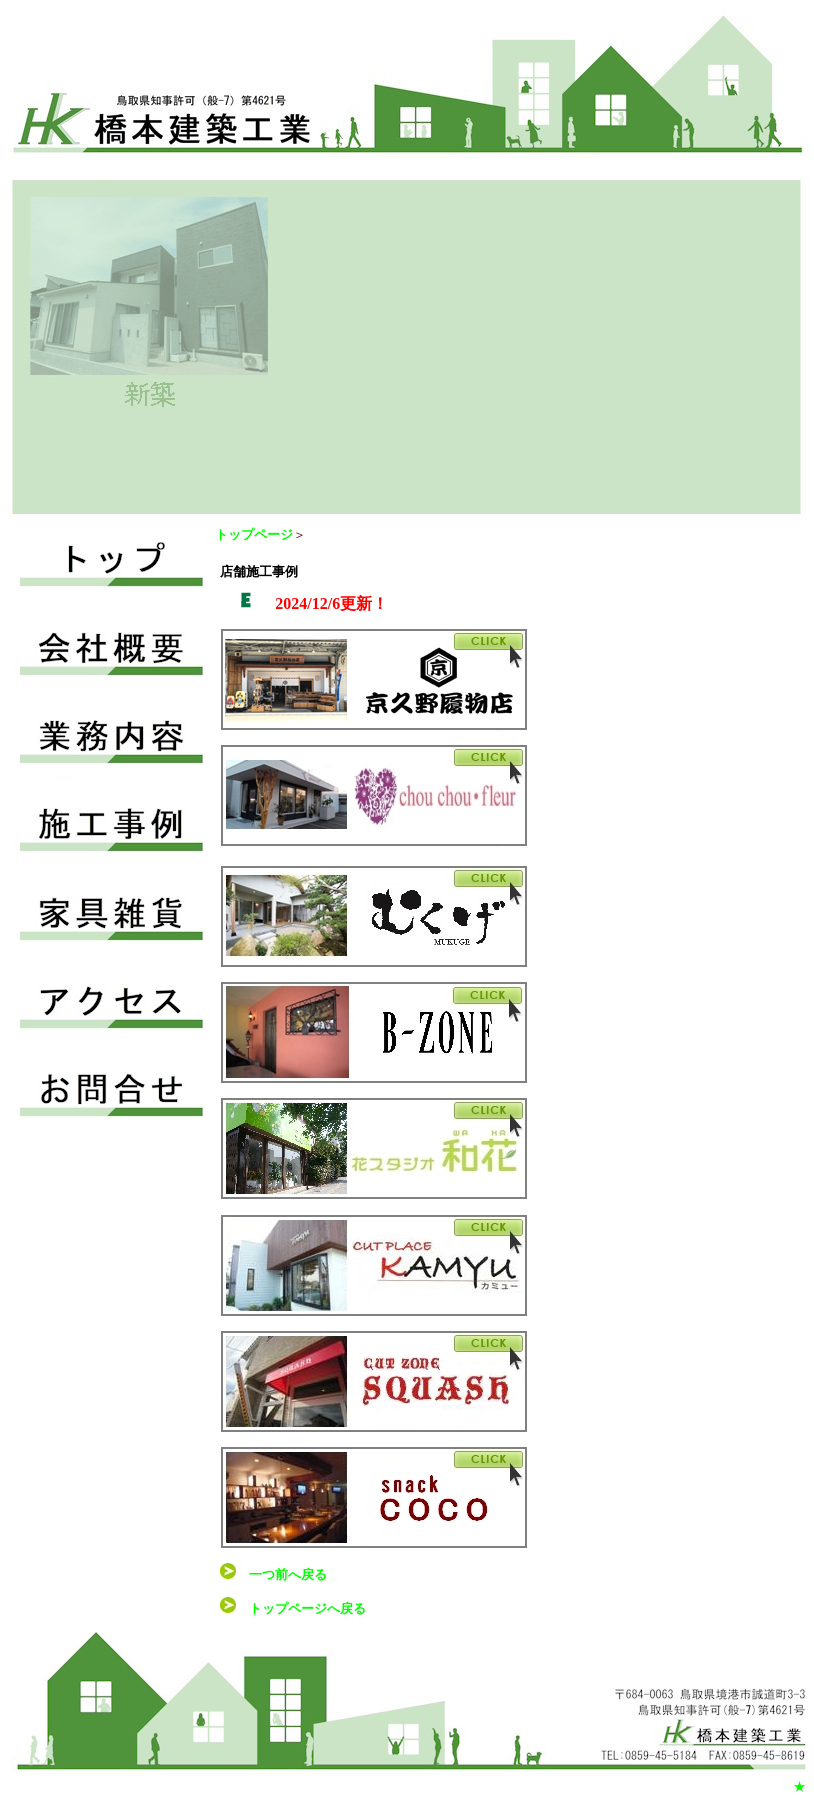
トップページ (254, 534)
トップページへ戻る (307, 1608)
